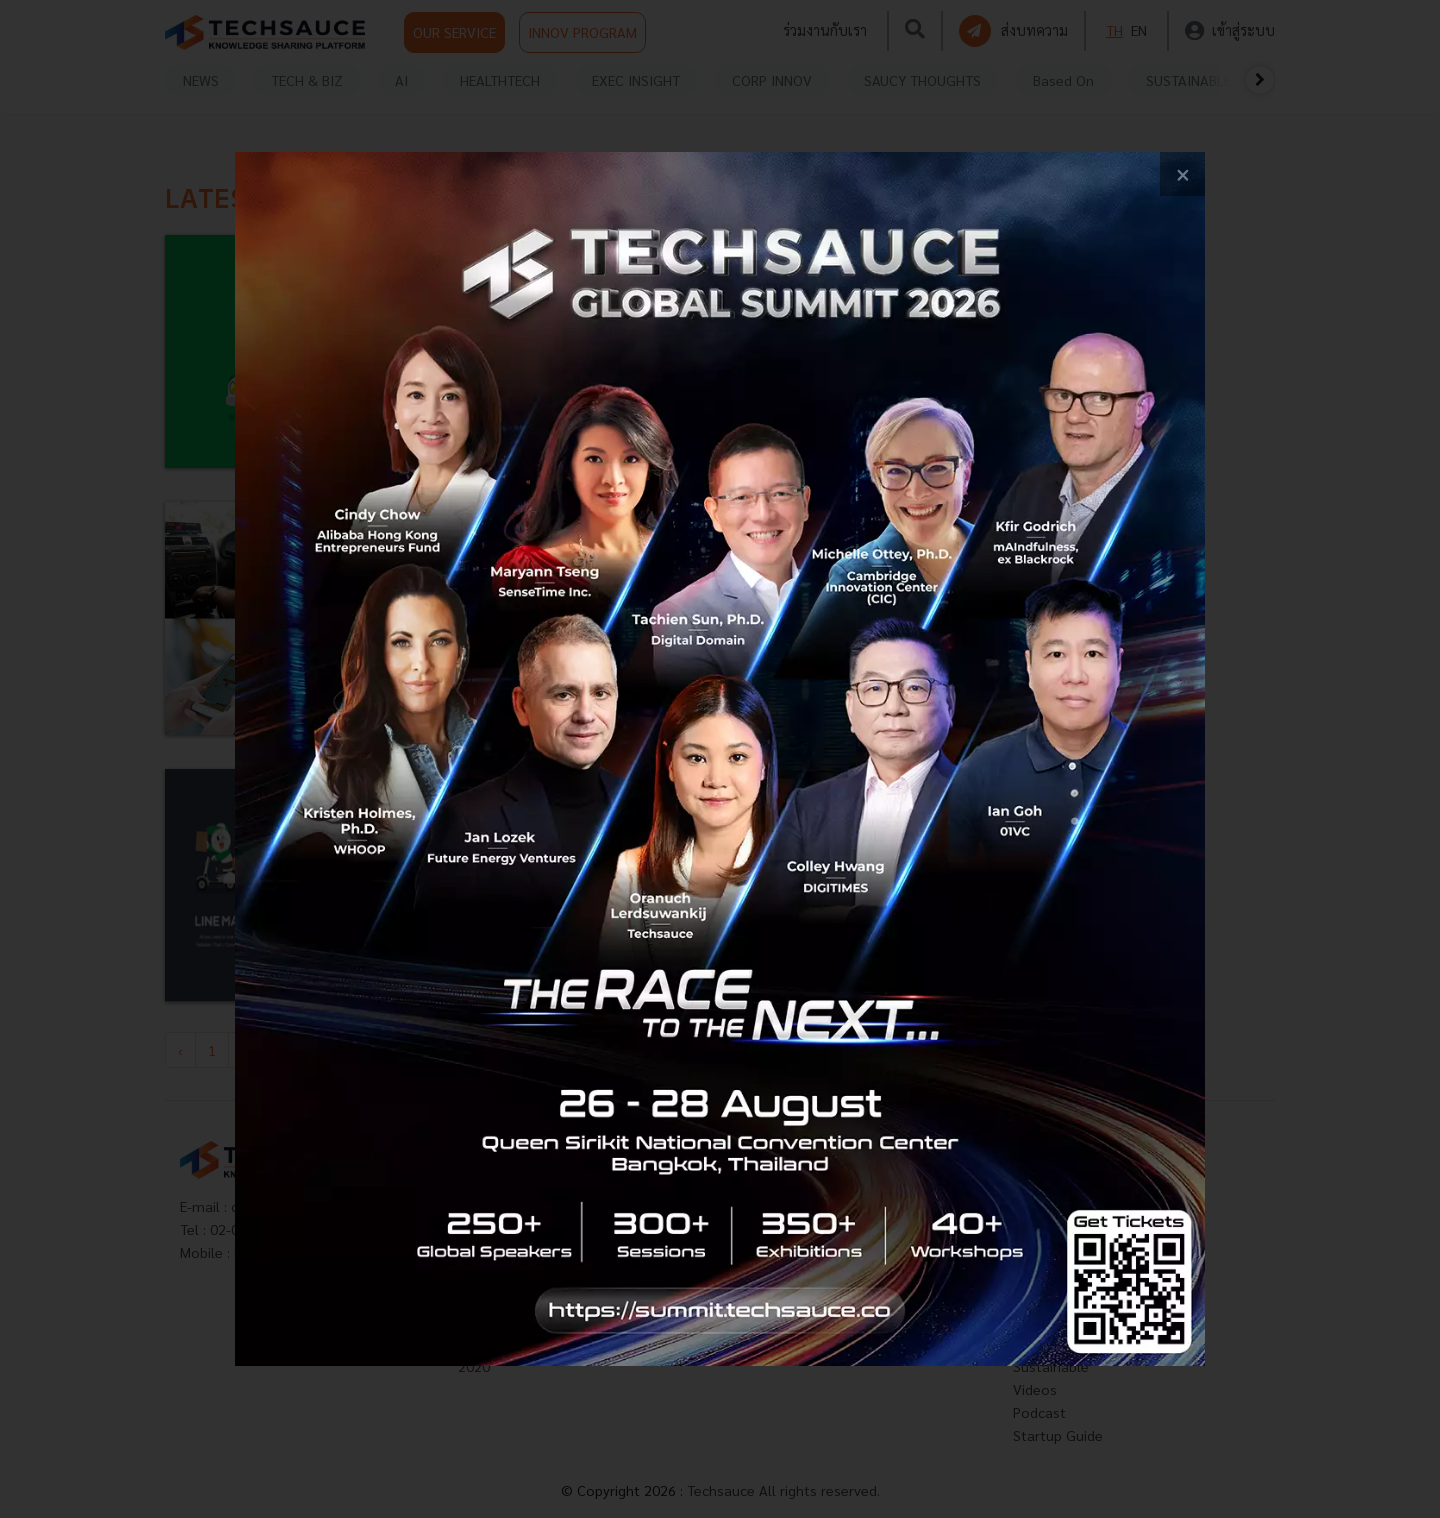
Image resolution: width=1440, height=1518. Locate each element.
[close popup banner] (1182, 174)
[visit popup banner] (720, 759)
